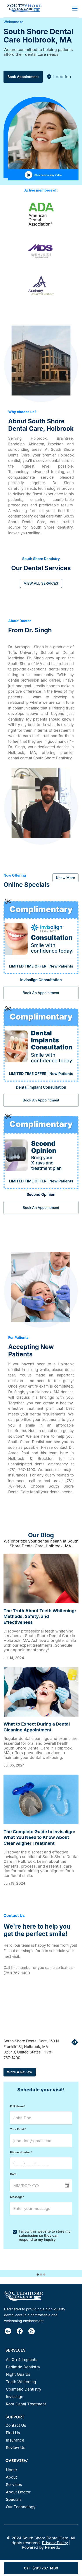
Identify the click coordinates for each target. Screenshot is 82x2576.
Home (11, 2469)
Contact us (15, 2425)
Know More (65, 878)
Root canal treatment (26, 2404)
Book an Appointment (41, 993)
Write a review (19, 2072)
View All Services (41, 583)
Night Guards (18, 2374)
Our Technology (21, 2507)
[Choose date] (67, 2185)
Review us (15, 2447)
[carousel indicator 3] (44, 2274)
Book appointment (23, 77)
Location (62, 76)
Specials (14, 2499)
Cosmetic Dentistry (23, 2389)
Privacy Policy (55, 2542)
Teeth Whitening (21, 2381)
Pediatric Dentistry (23, 2367)
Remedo (52, 2547)
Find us (13, 2432)
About (11, 2477)
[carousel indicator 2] (41, 2274)
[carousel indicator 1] (37, 2274)
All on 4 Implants (21, 2359)
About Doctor (18, 2492)
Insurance (15, 2440)
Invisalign (14, 2396)
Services (14, 2484)
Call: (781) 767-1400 (41, 2568)
